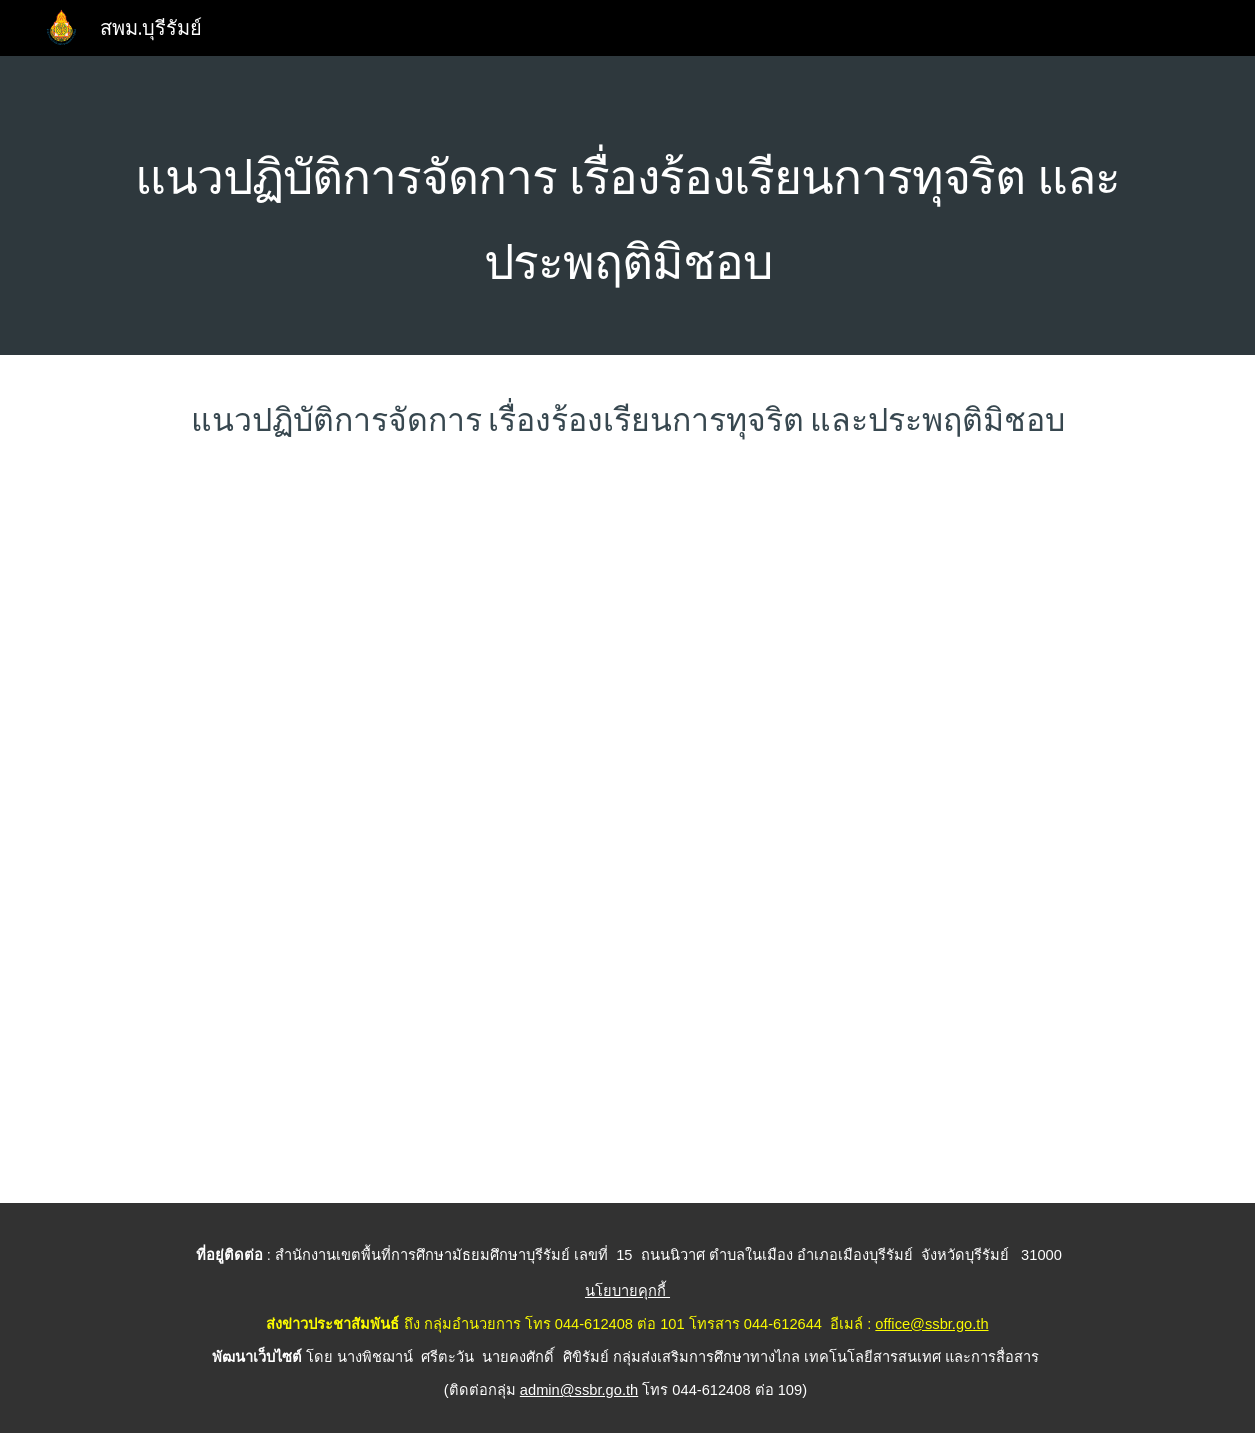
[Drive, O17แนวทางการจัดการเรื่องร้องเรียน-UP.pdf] (627, 838)
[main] (627, 205)
